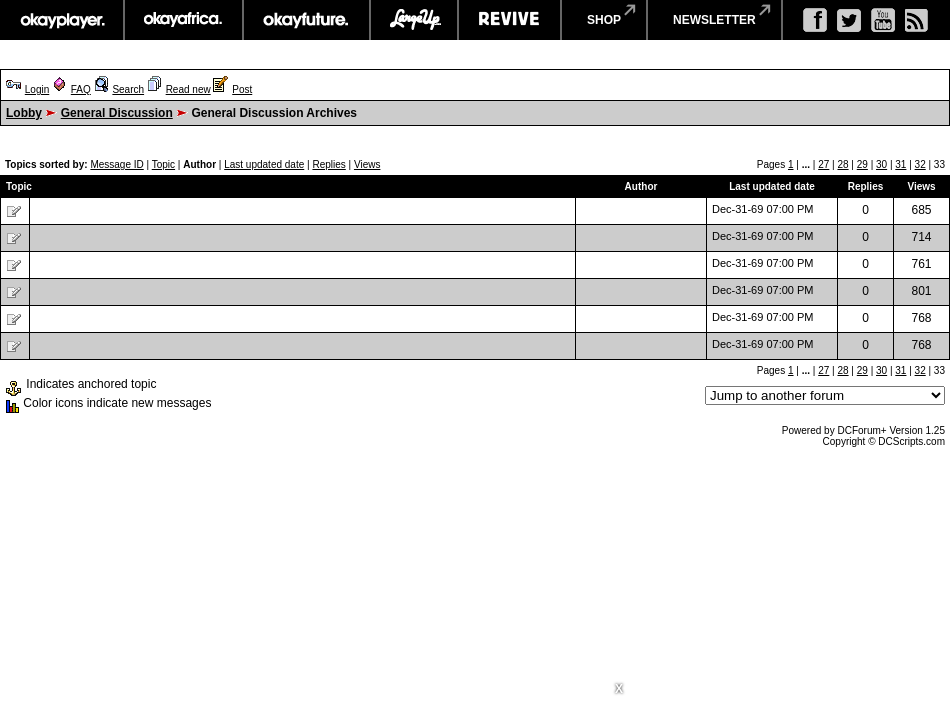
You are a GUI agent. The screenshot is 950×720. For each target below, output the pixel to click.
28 (842, 164)
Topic (163, 164)
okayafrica (183, 20)
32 (920, 164)
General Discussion (117, 113)
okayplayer (61, 20)
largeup (414, 20)
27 (823, 164)
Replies (328, 164)
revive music (509, 20)
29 (862, 164)
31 (900, 164)
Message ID (116, 164)
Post (242, 89)
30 (881, 164)
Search (128, 89)
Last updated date (264, 164)
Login (37, 89)
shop (604, 20)
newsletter (714, 20)
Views (367, 164)
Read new (188, 89)
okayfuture (306, 20)
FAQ (81, 89)
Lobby (24, 113)
